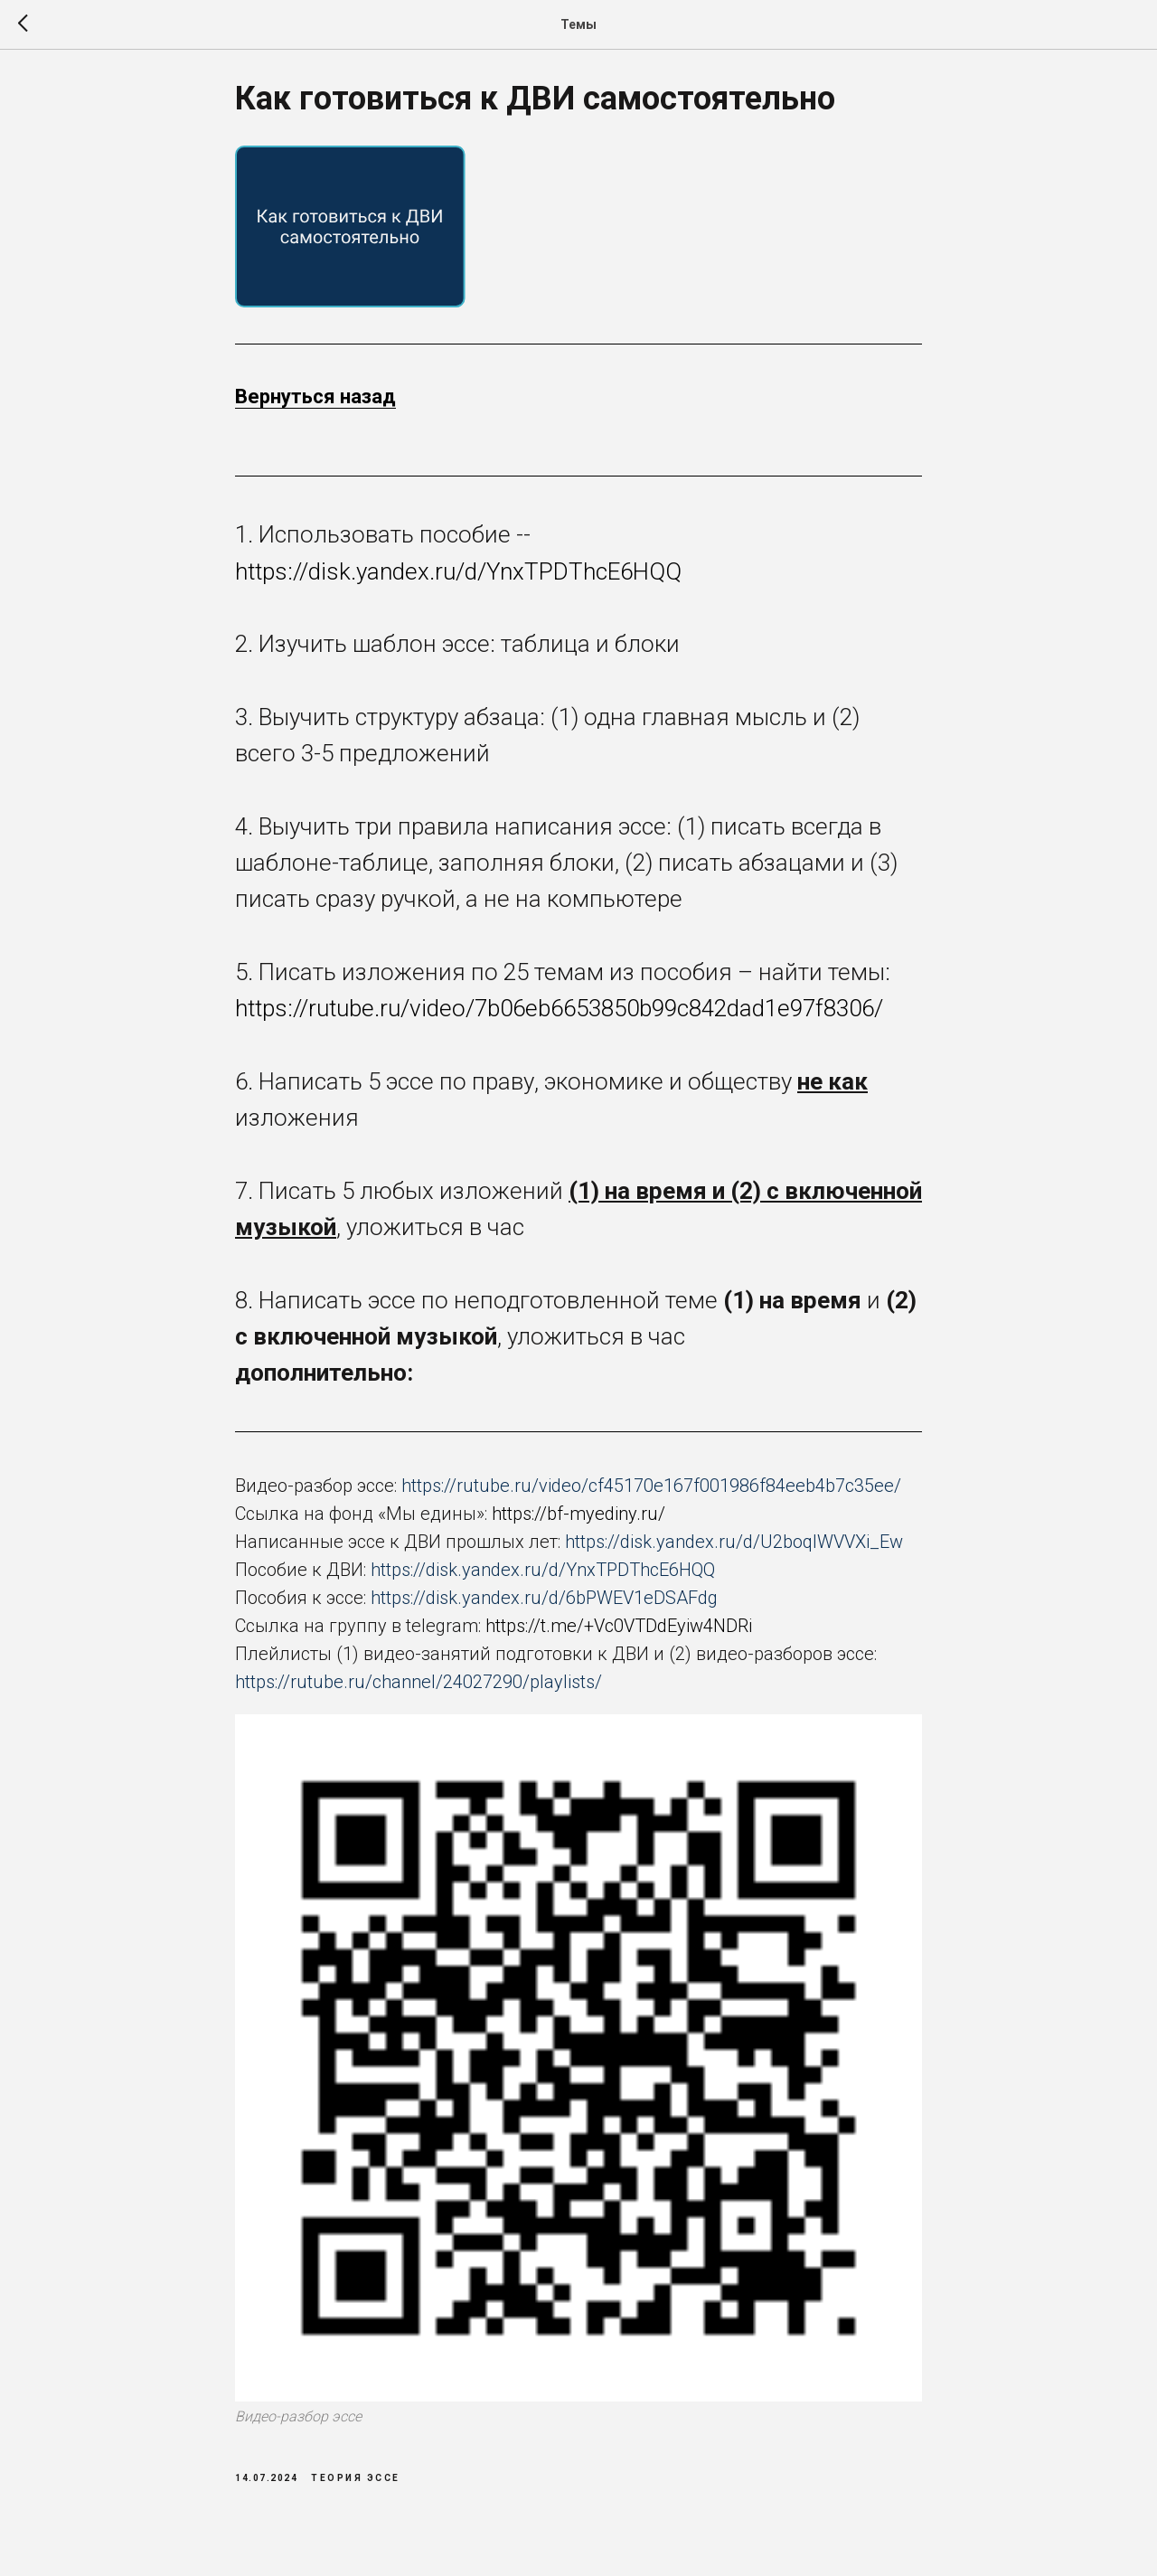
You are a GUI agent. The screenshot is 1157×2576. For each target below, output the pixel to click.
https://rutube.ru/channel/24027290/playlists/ (418, 1689)
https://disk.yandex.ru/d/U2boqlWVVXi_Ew (734, 1549)
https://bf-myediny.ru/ (578, 1521)
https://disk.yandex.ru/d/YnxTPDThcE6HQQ (458, 578)
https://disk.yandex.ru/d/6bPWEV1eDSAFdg (544, 1605)
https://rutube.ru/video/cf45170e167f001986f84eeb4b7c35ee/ (651, 1493)
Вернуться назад (315, 403)
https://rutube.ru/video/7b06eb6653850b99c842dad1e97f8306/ (559, 1015)
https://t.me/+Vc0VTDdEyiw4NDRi (618, 1633)
